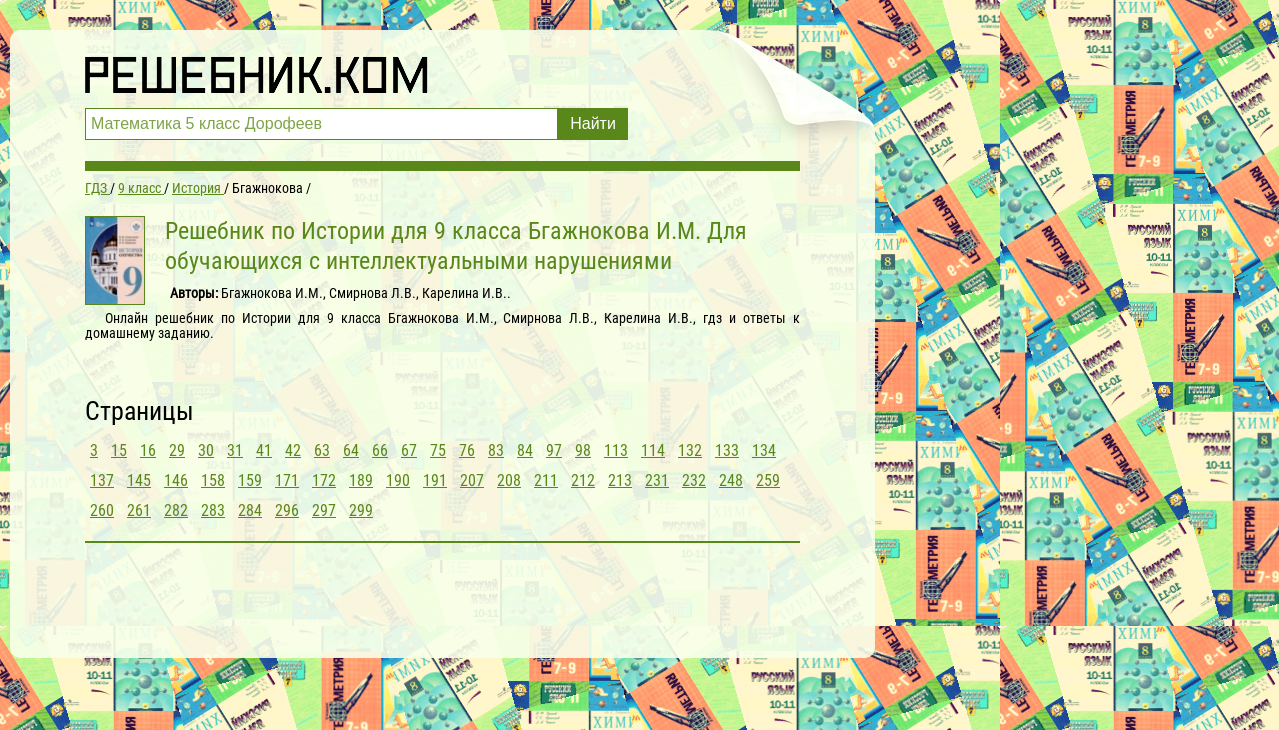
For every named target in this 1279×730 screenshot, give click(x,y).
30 (206, 450)
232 (694, 480)
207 (472, 480)
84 (525, 450)
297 (324, 510)
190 (398, 480)
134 (764, 450)
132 (690, 450)
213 (620, 480)
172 (324, 480)
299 (361, 510)
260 (102, 510)
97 (554, 450)
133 (727, 450)
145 (139, 480)
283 (213, 510)
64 (351, 450)
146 (176, 480)
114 (653, 450)
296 (287, 510)
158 (213, 480)
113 (616, 450)
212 (583, 480)
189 (361, 480)
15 (119, 450)
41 (264, 450)
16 (148, 450)
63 (322, 450)
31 (235, 450)
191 (435, 480)
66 (380, 450)
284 (250, 510)
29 (177, 450)
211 (546, 480)
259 (768, 480)
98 (583, 450)
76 (467, 450)
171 (287, 480)
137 (102, 480)
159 (250, 480)
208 (509, 480)
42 (293, 450)
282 (176, 510)
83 (496, 450)
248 (731, 480)
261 (139, 510)
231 (657, 480)
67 (409, 450)
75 (438, 450)
